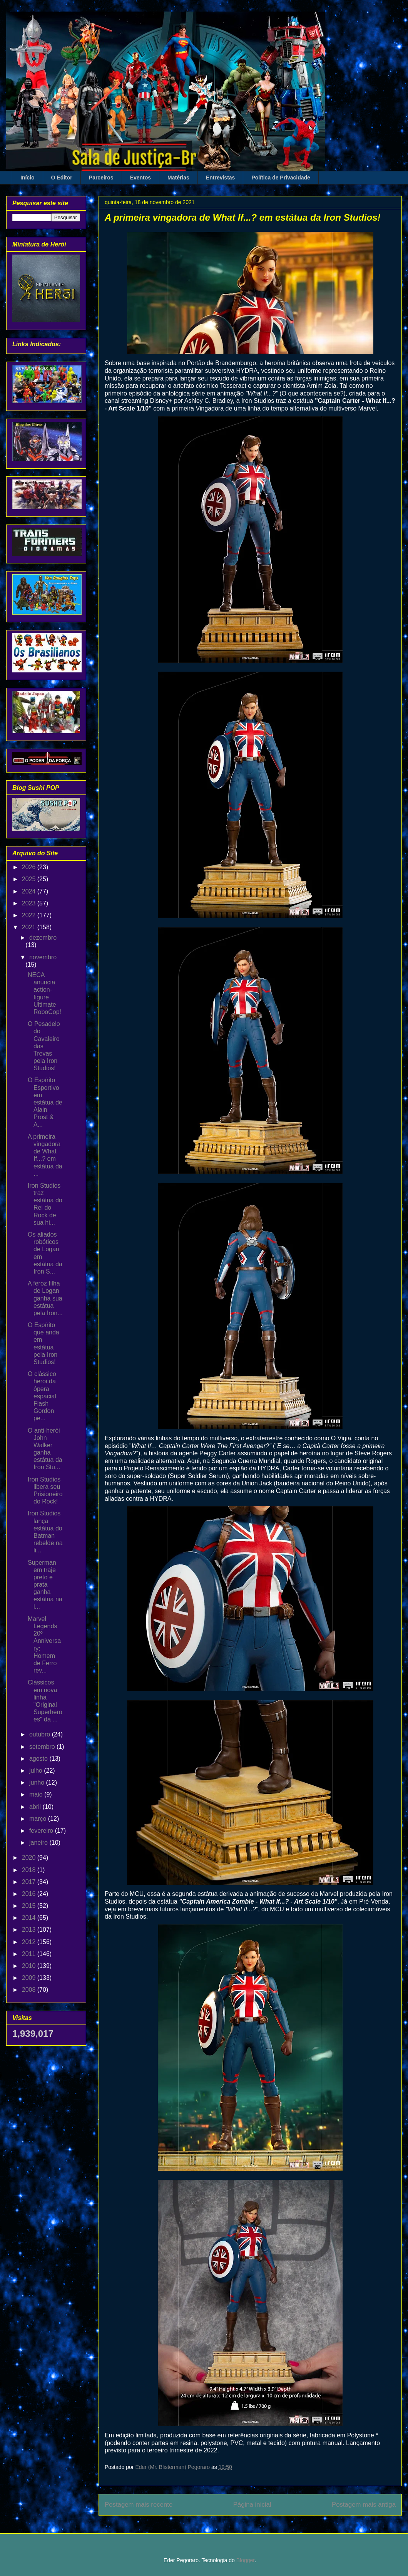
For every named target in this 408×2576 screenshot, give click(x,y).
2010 (29, 1966)
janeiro (39, 1842)
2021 (29, 927)
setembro (43, 1746)
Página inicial (252, 2504)
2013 (29, 1929)
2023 (29, 903)
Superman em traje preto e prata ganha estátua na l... (45, 1584)
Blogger (245, 2560)
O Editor (61, 177)
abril (36, 1806)
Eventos (140, 177)
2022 (29, 915)
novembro (43, 957)
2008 (29, 1989)
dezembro (43, 937)
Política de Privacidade (280, 177)
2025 (29, 879)
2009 (29, 1977)
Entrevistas (220, 177)
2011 (29, 1954)
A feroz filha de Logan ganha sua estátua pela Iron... (45, 1298)
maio (36, 1794)
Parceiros (101, 177)
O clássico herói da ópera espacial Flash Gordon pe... (42, 1396)
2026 (29, 867)
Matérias (178, 177)
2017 (29, 1882)
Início (27, 177)
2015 (29, 1905)
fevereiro (42, 1830)
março (38, 1818)
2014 (29, 1917)
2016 (29, 1894)
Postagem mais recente (138, 2504)
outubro (40, 1734)
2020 (29, 1857)
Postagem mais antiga (364, 2504)
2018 (29, 1870)
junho (37, 1782)
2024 (29, 891)
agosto (39, 1758)
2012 (29, 1942)
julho (36, 1770)
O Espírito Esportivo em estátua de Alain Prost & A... (45, 1102)
